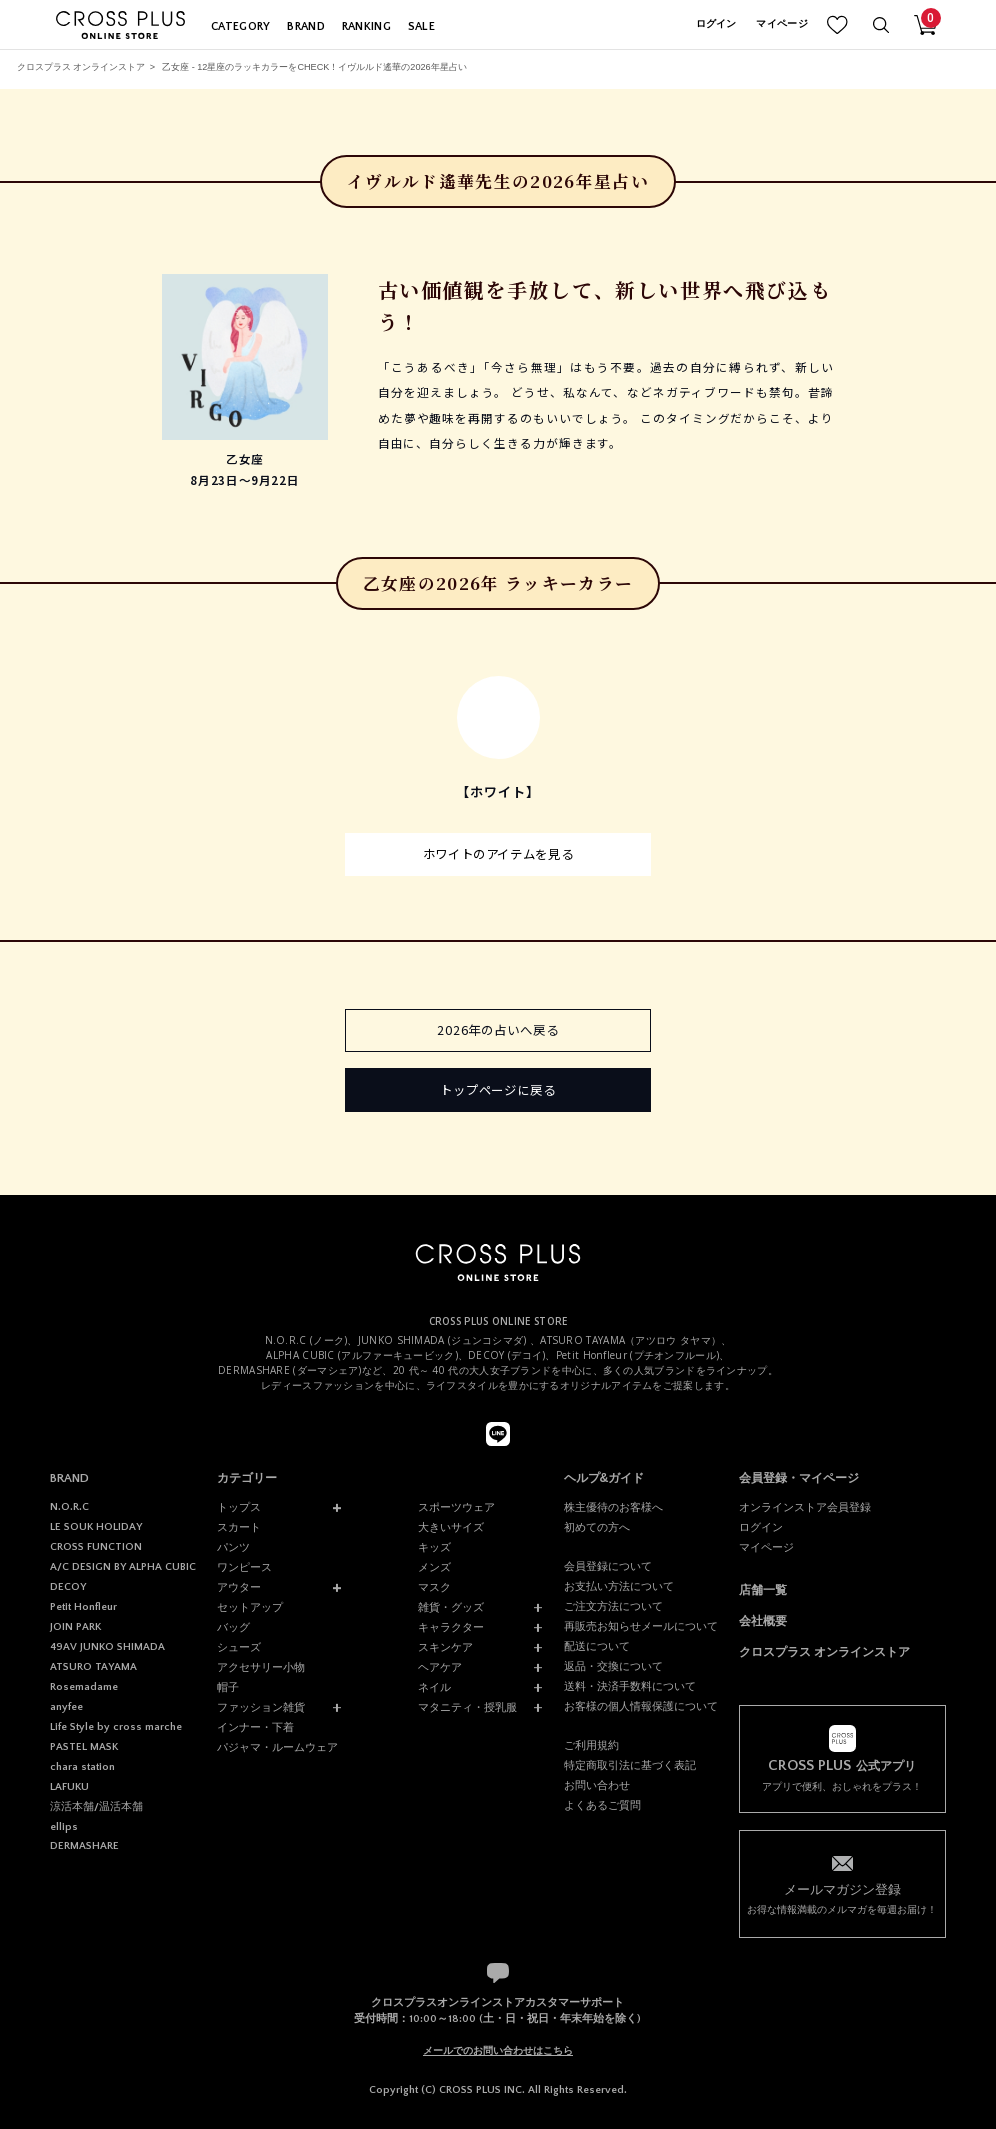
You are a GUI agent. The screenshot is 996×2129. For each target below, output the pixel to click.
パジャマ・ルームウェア (277, 1747)
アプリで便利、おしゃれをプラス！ (843, 1775)
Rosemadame (84, 1687)
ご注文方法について (613, 1606)
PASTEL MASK (84, 1747)
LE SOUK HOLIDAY (96, 1527)
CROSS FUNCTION (96, 1547)
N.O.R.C (69, 1507)
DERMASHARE (84, 1846)
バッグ (233, 1627)
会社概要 (763, 1621)
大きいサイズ (451, 1527)
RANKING (366, 26)
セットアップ (250, 1607)
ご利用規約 (591, 1745)
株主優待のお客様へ (613, 1507)
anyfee (66, 1707)
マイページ (782, 24)
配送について (597, 1646)
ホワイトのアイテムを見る (498, 854)
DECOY (68, 1587)
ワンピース (244, 1567)
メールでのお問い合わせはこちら (498, 2050)
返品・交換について (613, 1666)
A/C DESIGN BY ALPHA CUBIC (123, 1567)
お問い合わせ (597, 1785)
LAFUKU (69, 1787)
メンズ (434, 1567)
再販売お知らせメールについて (641, 1626)
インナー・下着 (255, 1727)
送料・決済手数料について (630, 1686)
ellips (64, 1827)
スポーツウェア (456, 1507)
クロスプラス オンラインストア (81, 67)
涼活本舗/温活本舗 (96, 1807)
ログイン (716, 24)
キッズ (434, 1547)
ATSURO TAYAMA (93, 1667)
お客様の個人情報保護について (641, 1706)
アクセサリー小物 (261, 1667)
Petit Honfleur (83, 1607)
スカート (239, 1527)
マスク (434, 1587)
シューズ (239, 1647)
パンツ (233, 1547)
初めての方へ (597, 1527)
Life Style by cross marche (116, 1727)
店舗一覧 (763, 1590)
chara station (82, 1767)
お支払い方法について (619, 1586)
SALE (421, 26)
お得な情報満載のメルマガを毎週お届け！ (843, 1898)
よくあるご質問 (602, 1805)
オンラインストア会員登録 (805, 1507)
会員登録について (608, 1566)
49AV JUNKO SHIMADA (107, 1647)
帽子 (228, 1687)
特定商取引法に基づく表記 (630, 1765)
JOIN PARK (75, 1627)
